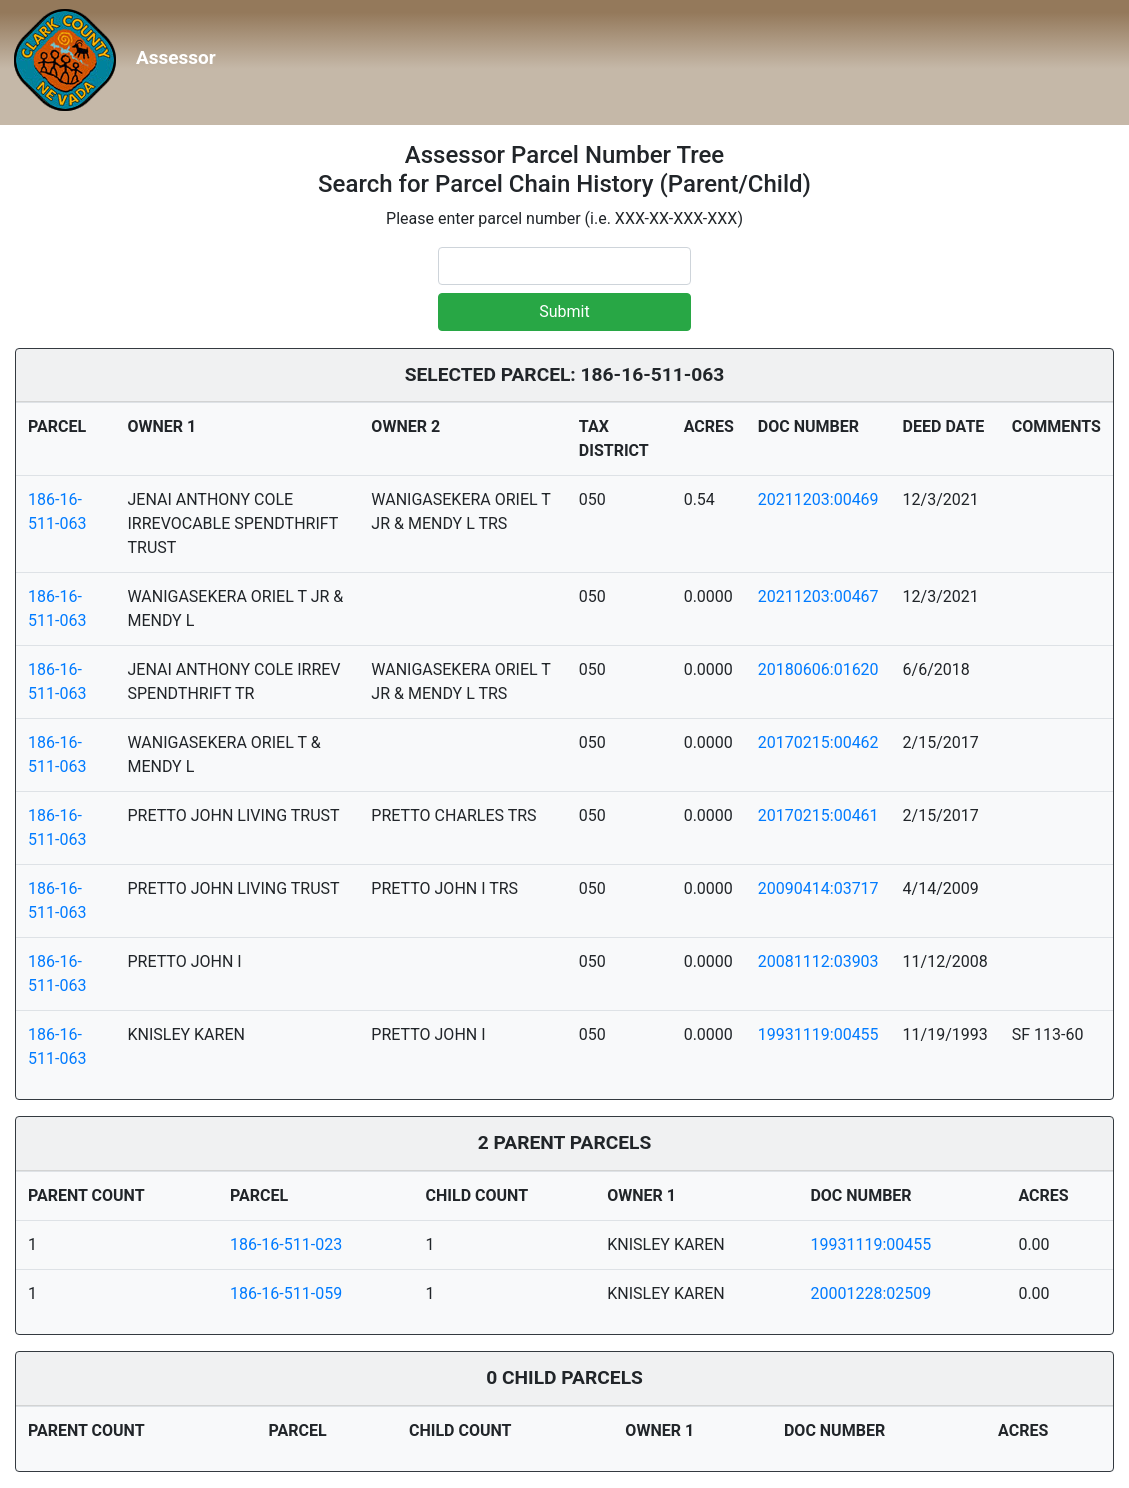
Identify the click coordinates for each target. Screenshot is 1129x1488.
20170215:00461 (818, 815)
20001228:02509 (870, 1293)
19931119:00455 (818, 1034)
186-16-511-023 (286, 1244)
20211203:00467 (818, 596)
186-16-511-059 (286, 1293)
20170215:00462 (818, 742)
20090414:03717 (818, 888)
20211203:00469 (818, 499)
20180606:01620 (818, 669)
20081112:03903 (818, 961)
